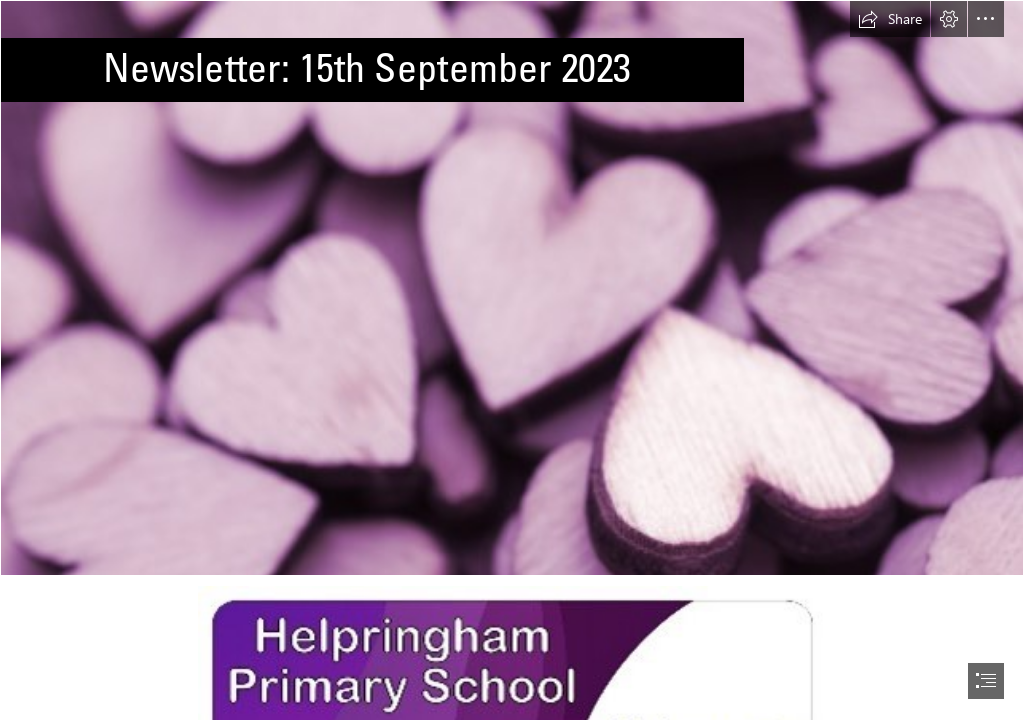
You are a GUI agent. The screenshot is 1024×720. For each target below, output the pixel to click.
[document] (512, 360)
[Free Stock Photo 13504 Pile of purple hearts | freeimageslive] (512, 288)
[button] (890, 19)
